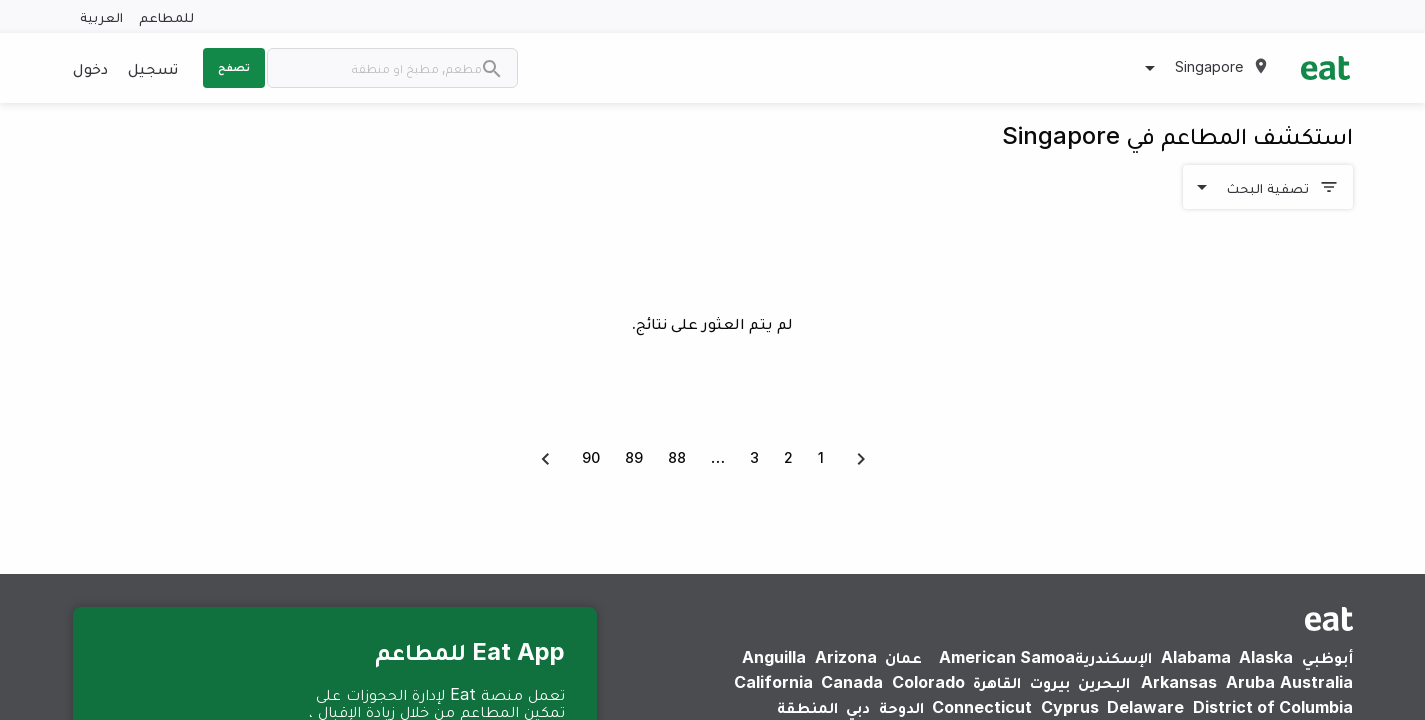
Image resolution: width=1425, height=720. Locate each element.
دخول (90, 68)
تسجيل (153, 68)
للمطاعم (166, 16)
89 (634, 457)
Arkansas (1179, 682)
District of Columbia (1273, 707)
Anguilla (774, 657)
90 (591, 457)
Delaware (1145, 707)
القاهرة (997, 682)
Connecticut (982, 707)
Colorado (928, 682)
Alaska (1266, 657)
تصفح (234, 67)
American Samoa (1007, 657)
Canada (852, 682)
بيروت (1050, 682)
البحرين (1104, 682)
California (773, 682)
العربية (101, 16)
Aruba (1250, 682)
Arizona (846, 657)
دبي (858, 707)
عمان (903, 657)
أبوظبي (1327, 657)
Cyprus (1070, 707)
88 (677, 457)
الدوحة (901, 707)
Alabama (1196, 657)
